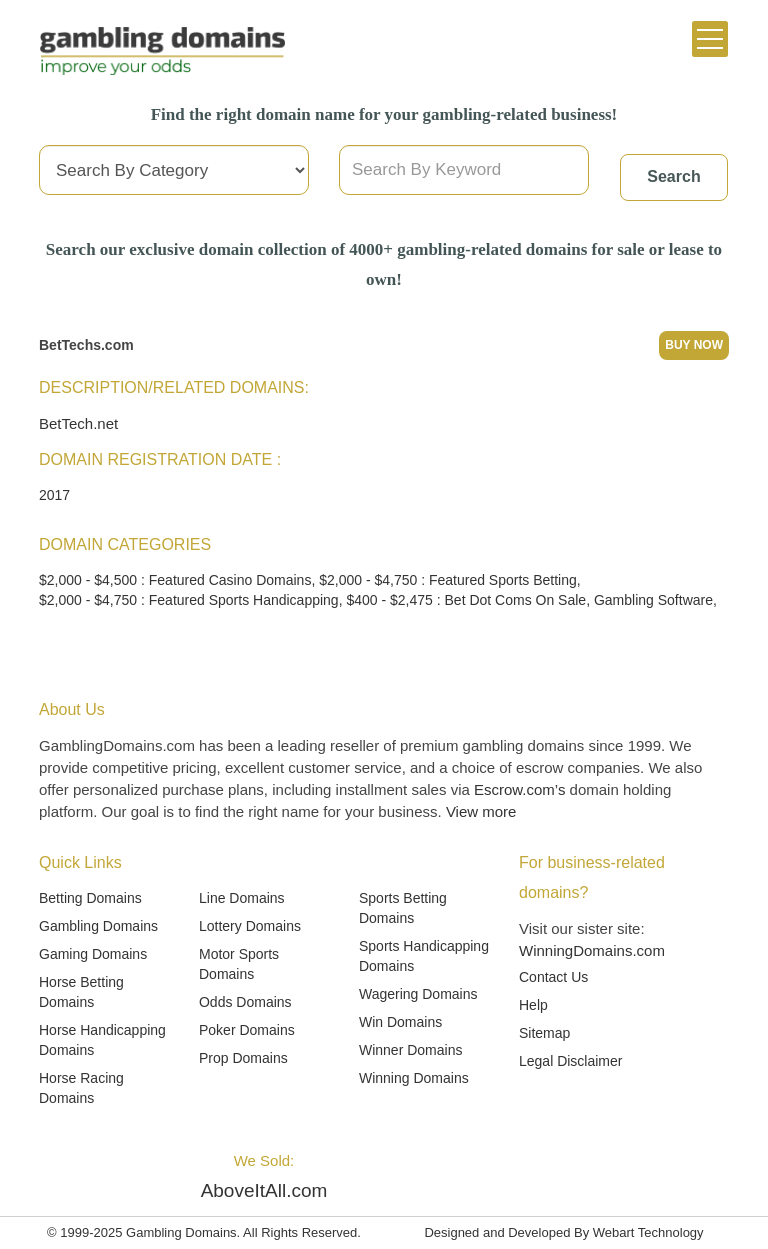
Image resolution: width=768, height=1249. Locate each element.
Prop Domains (243, 1058)
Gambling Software (653, 600)
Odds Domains (245, 1002)
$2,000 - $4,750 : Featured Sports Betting (448, 580)
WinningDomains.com (592, 950)
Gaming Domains (93, 954)
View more (481, 811)
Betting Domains (90, 898)
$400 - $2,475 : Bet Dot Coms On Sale (466, 600)
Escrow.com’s (519, 789)
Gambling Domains (98, 926)
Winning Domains (414, 1078)
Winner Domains (410, 1050)
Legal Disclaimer (570, 1061)
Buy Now (694, 345)
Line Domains (242, 898)
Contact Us (553, 977)
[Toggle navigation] (710, 39)
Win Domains (400, 1022)
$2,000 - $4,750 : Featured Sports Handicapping (189, 600)
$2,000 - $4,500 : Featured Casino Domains (175, 580)
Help (533, 1005)
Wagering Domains (418, 994)
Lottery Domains (250, 926)
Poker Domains (247, 1030)
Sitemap (544, 1033)
